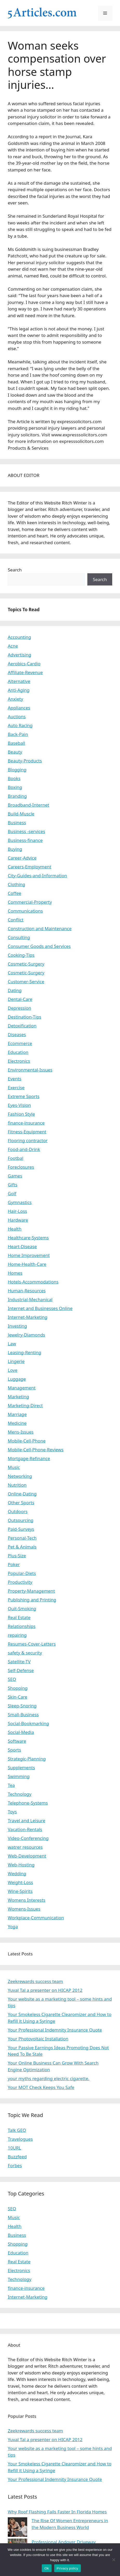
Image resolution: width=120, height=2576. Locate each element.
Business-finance (25, 840)
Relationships (22, 1626)
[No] (113, 2559)
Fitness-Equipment (27, 1132)
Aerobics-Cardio (24, 664)
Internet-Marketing (27, 1317)
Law (12, 1344)
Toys (12, 1812)
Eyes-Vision (19, 1105)
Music (14, 1467)
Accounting (19, 637)
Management (22, 1388)
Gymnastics (20, 1202)
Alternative (19, 681)
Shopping (17, 1688)
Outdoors (17, 1511)
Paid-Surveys (21, 1529)
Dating (15, 990)
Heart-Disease (22, 1246)
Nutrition (17, 1485)
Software (17, 1741)
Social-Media (21, 1732)
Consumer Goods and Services (39, 946)
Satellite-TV (19, 1662)
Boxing (15, 787)
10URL (14, 2148)
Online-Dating (22, 1494)
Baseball (16, 743)
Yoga (13, 1926)
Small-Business (23, 1715)
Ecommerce (20, 1043)
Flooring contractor (27, 1140)
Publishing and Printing (32, 1600)
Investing (17, 1326)
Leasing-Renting (24, 1352)
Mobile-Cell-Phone (27, 1441)
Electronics (19, 1061)
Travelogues (20, 2139)
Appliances (19, 708)
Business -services (26, 831)
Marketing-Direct (25, 1405)
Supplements (21, 1767)
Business (17, 823)
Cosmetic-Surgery (26, 964)
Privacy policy (67, 2568)
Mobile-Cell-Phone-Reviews (35, 1450)
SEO (12, 1679)
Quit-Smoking (22, 1609)
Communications (25, 911)
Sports (14, 1750)
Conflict (15, 920)
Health (15, 1229)
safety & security (25, 1653)
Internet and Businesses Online (40, 1308)
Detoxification (22, 1026)
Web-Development (27, 1856)
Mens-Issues (20, 1432)
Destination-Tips (24, 1017)
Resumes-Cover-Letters (32, 1644)
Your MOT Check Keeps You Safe (41, 2087)
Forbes (15, 2165)
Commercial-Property (30, 902)
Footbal (15, 1158)
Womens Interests (26, 1900)
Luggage (17, 1379)
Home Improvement (29, 1255)
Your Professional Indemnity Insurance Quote (55, 2030)
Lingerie (16, 1361)
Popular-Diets (22, 1573)
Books (14, 778)
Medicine (17, 1423)
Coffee (14, 893)
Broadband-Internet (28, 805)
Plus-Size (17, 1556)
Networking (20, 1476)
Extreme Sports (23, 1096)
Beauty (15, 752)
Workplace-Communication (36, 1918)
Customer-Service (26, 981)
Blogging (17, 770)
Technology (19, 1794)
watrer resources (25, 1847)
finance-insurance (26, 1123)
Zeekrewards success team (35, 1981)
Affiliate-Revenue (25, 672)
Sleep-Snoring (22, 1706)
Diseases (17, 1034)
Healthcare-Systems (28, 1238)
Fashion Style (21, 1114)
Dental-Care (20, 999)
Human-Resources (27, 1291)
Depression (19, 1008)
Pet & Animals (22, 1547)
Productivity (20, 1582)
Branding (17, 796)
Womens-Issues (24, 1909)
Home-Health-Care (27, 1264)
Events (14, 1079)
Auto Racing (20, 725)
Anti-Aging (19, 690)
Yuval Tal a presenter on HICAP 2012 (45, 1990)
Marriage (17, 1414)
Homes (15, 1273)
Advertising (19, 655)
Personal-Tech (22, 1538)
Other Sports (21, 1503)
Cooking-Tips (21, 955)
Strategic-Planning (27, 1759)
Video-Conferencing (28, 1838)
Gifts (12, 1185)
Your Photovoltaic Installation (38, 2039)
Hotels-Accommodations (33, 1282)
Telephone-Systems (28, 1803)
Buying (15, 849)
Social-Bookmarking (28, 1723)
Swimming (19, 1776)
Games (15, 1176)
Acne (13, 646)
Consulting (19, 937)
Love (12, 1370)
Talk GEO (17, 2130)
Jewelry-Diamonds (26, 1335)
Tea (11, 1785)
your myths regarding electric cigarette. (48, 2078)
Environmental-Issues (30, 1070)
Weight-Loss (20, 1882)
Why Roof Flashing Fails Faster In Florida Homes (57, 2512)
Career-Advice (22, 858)
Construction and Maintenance (40, 928)
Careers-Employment (29, 867)
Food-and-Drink (24, 1149)
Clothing (16, 884)
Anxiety (15, 699)
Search (15, 570)
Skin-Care (17, 1697)
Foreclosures (21, 1167)
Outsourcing (20, 1520)
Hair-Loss (17, 1211)
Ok (46, 2568)
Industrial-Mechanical (30, 1299)
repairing (17, 1635)
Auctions (17, 717)
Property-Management (31, 1591)
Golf (12, 1193)
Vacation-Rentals (25, 1829)
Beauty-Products (25, 761)
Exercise (16, 1087)
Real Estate (19, 1617)
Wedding (17, 1873)
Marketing (18, 1397)
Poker (14, 1564)
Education (18, 1052)
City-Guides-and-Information (37, 875)
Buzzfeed (17, 2157)
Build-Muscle (21, 814)
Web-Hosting (21, 1865)
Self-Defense (21, 1670)
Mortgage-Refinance (29, 1458)
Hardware (18, 1220)
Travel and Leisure (26, 1820)
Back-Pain (18, 734)
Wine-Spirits (20, 1891)
